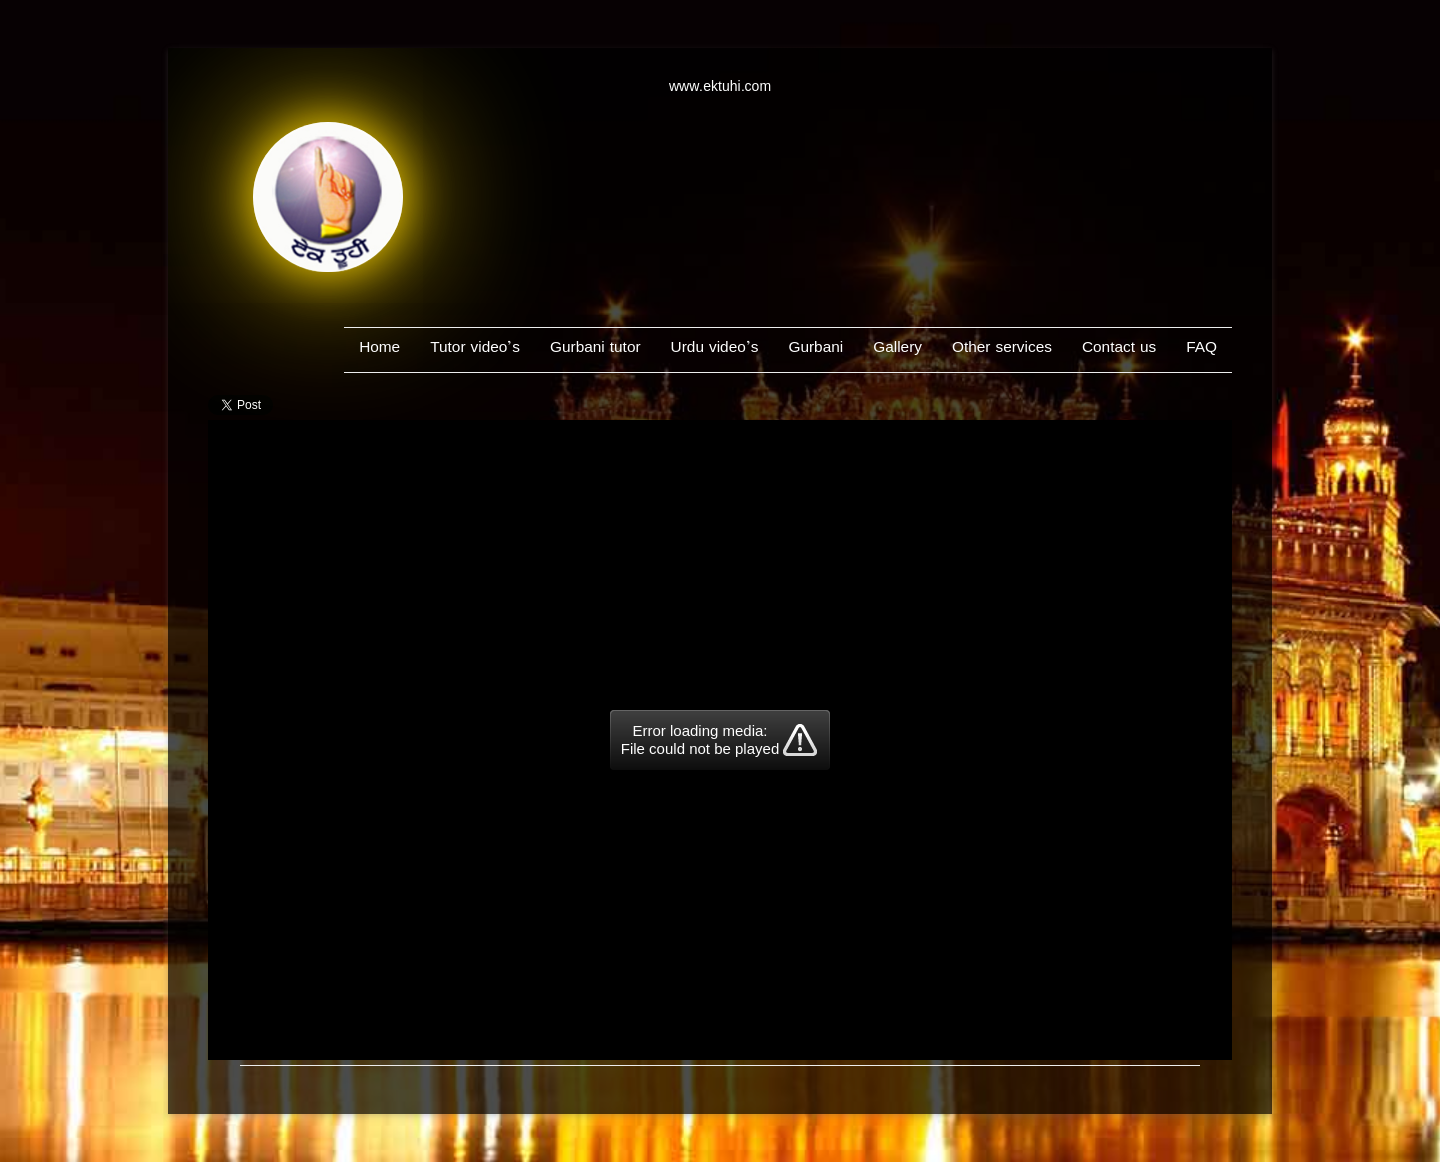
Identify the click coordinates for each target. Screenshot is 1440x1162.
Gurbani (815, 349)
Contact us (1119, 349)
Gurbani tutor (595, 349)
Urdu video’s (715, 349)
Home (379, 349)
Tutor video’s (475, 349)
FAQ (1201, 349)
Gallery (897, 349)
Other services (1002, 349)
